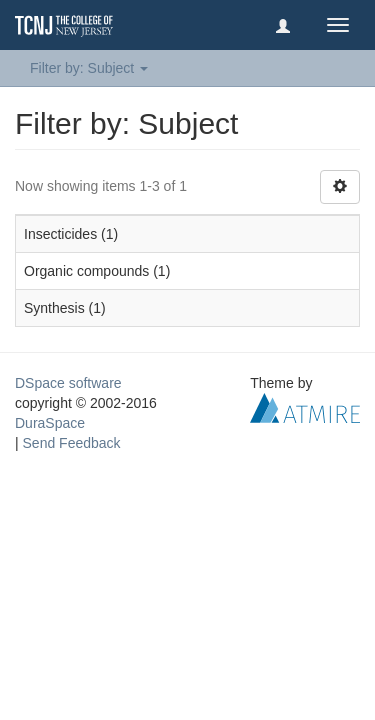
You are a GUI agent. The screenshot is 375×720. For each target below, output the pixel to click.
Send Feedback (72, 443)
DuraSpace (50, 423)
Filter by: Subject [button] (89, 68)
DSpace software (68, 383)
